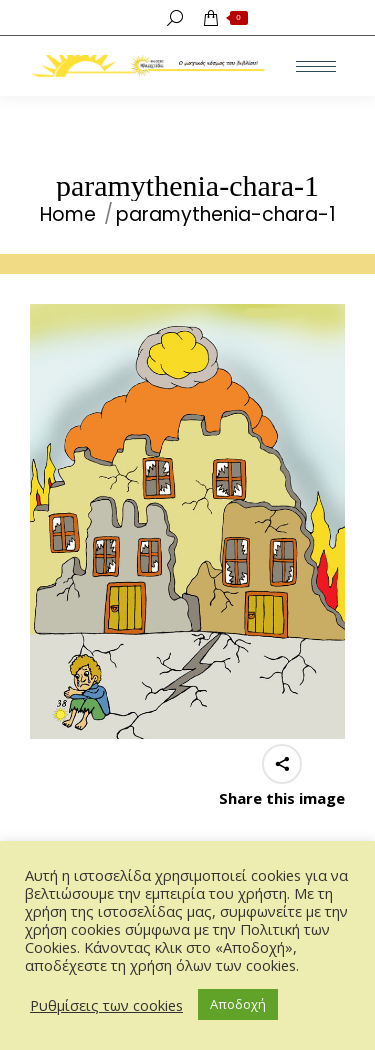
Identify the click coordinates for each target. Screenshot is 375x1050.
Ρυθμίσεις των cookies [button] (106, 1005)
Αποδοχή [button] (238, 1004)
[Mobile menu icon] (316, 66)
